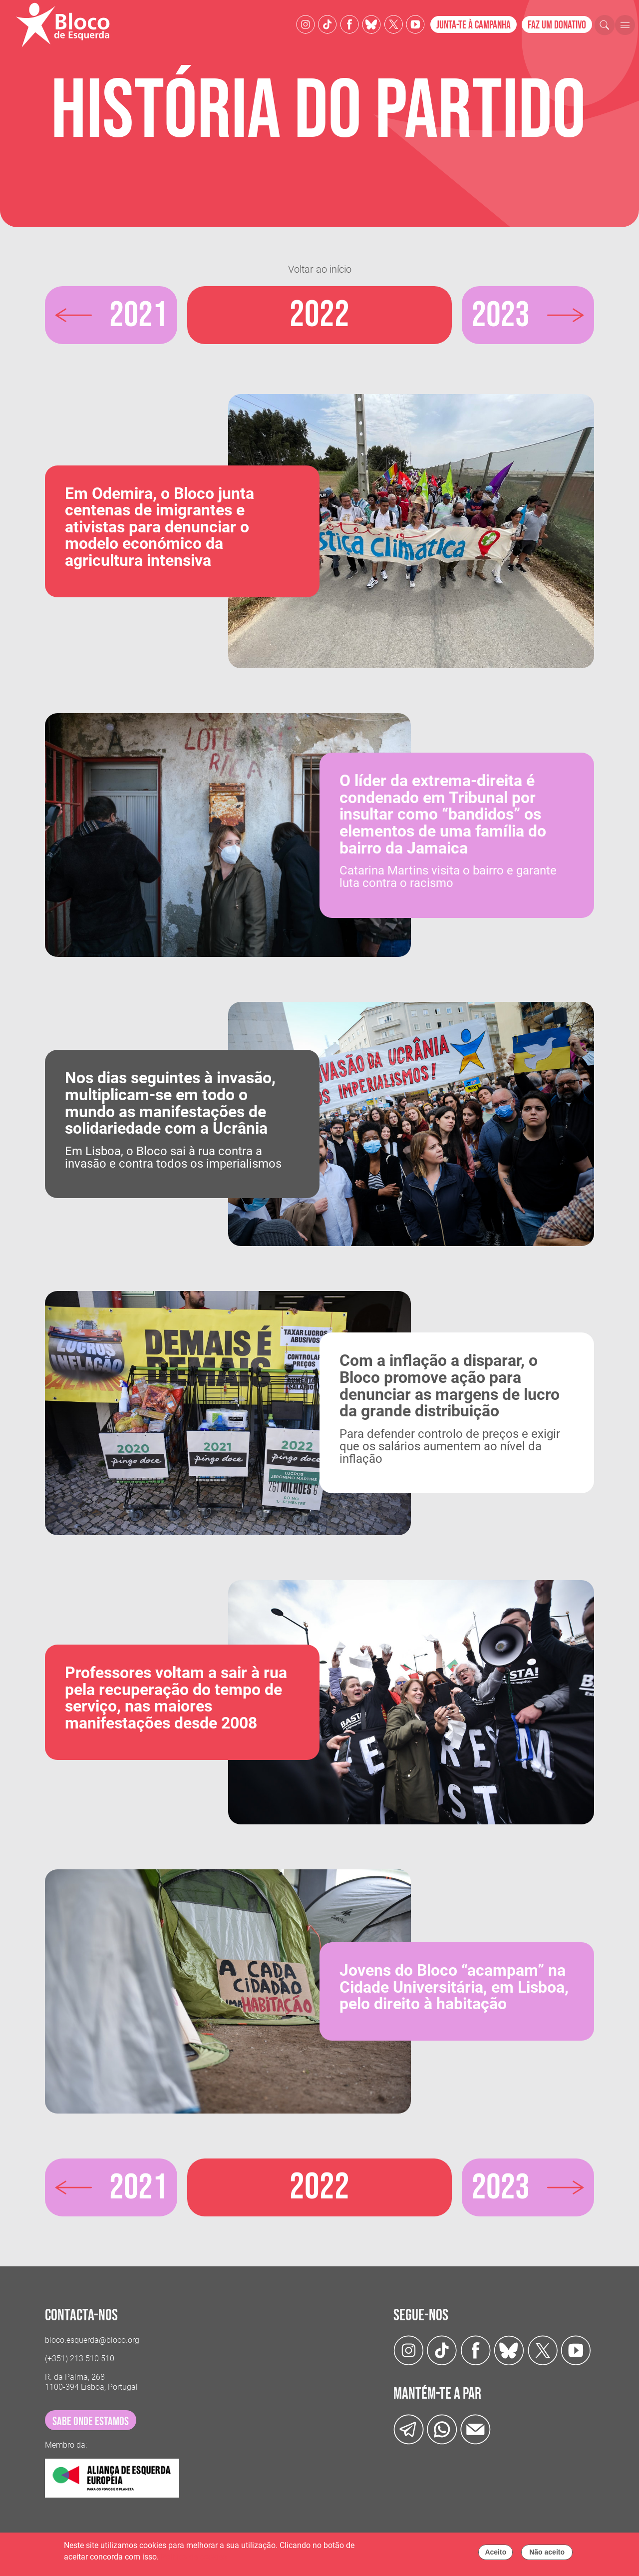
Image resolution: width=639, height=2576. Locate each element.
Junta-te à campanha (473, 25)
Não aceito (547, 2552)
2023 (502, 315)
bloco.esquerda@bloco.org (92, 2339)
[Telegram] (408, 2428)
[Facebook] (349, 23)
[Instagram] (305, 23)
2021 (137, 315)
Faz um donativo (557, 25)
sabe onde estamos (90, 2421)
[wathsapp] (442, 2428)
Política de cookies (194, 2557)
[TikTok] (327, 23)
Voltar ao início (319, 269)
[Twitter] (371, 23)
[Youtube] (415, 23)
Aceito (495, 2552)
